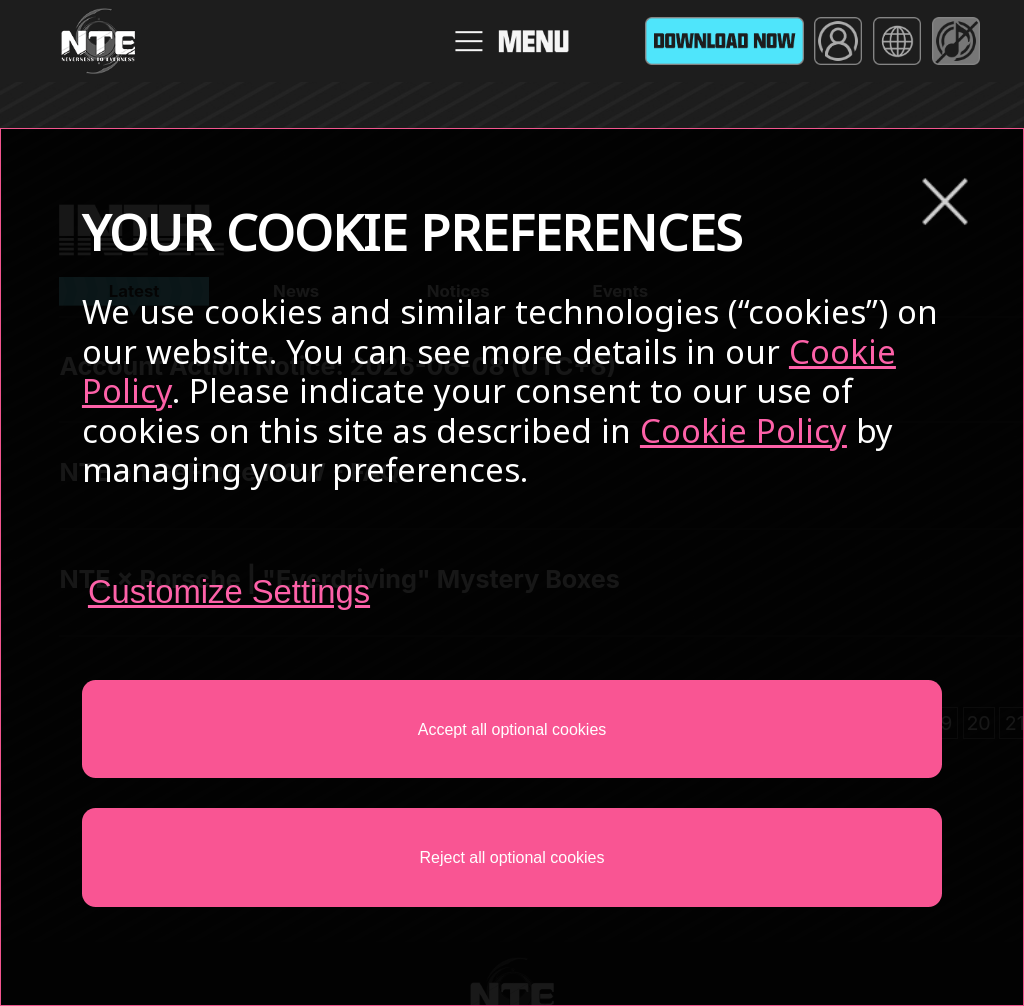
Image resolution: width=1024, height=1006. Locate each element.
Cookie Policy (743, 430)
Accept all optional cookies (512, 729)
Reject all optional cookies (512, 857)
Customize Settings (229, 591)
